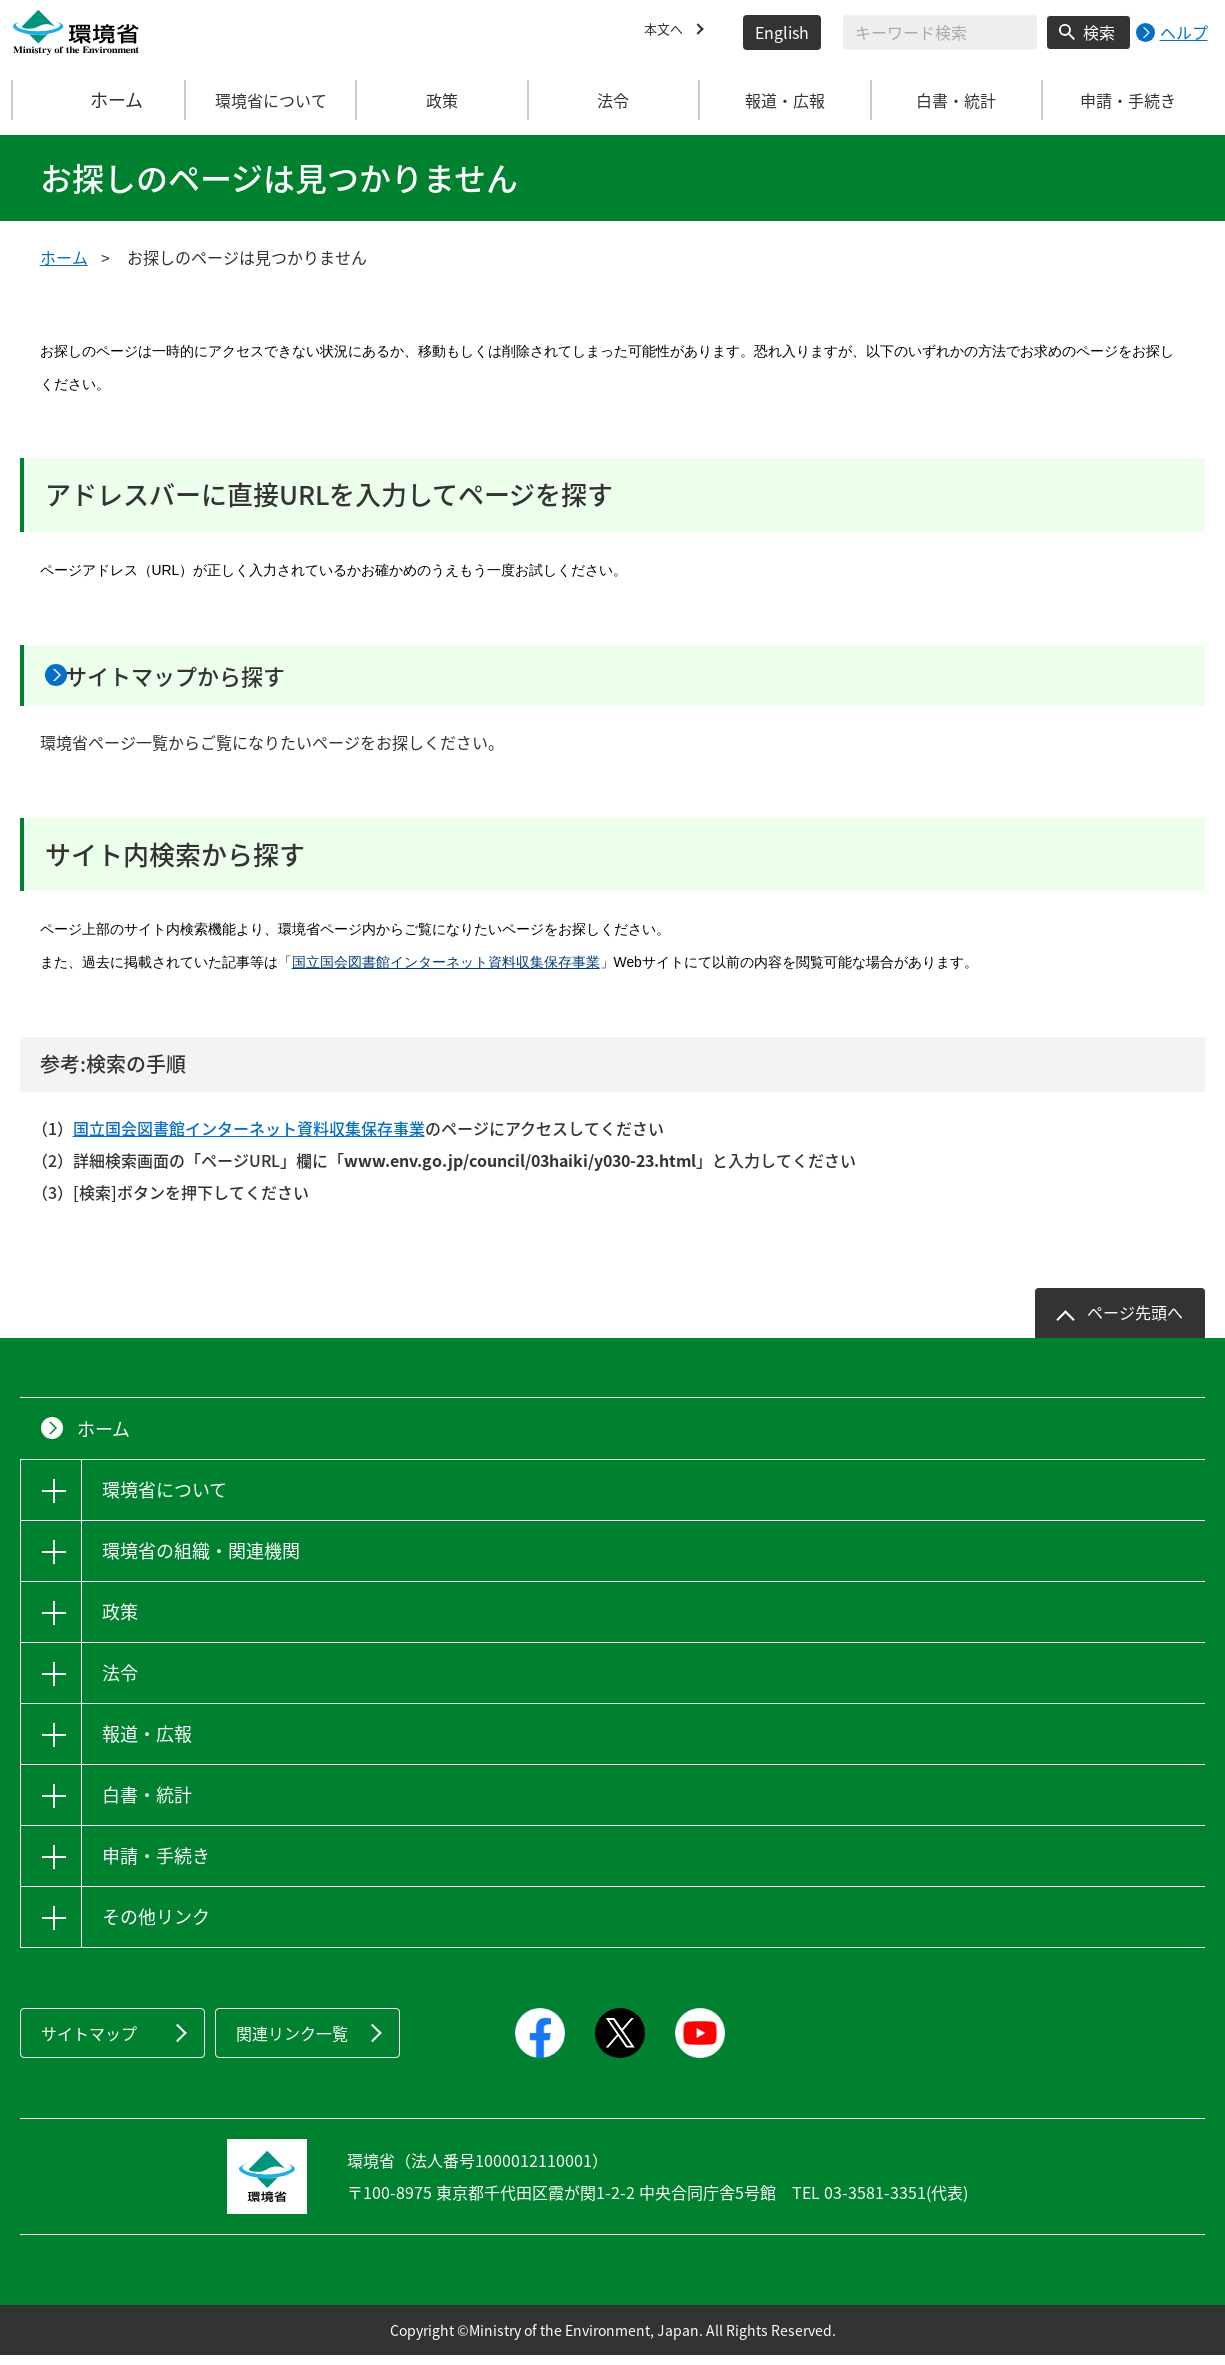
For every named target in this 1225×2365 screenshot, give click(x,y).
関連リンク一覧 (292, 2043)
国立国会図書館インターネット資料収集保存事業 (446, 972)
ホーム (99, 100)
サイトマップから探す (217, 680)
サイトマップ (89, 2043)
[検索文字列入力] (940, 32)
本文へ (668, 32)
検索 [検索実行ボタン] (1099, 32)
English (782, 32)
